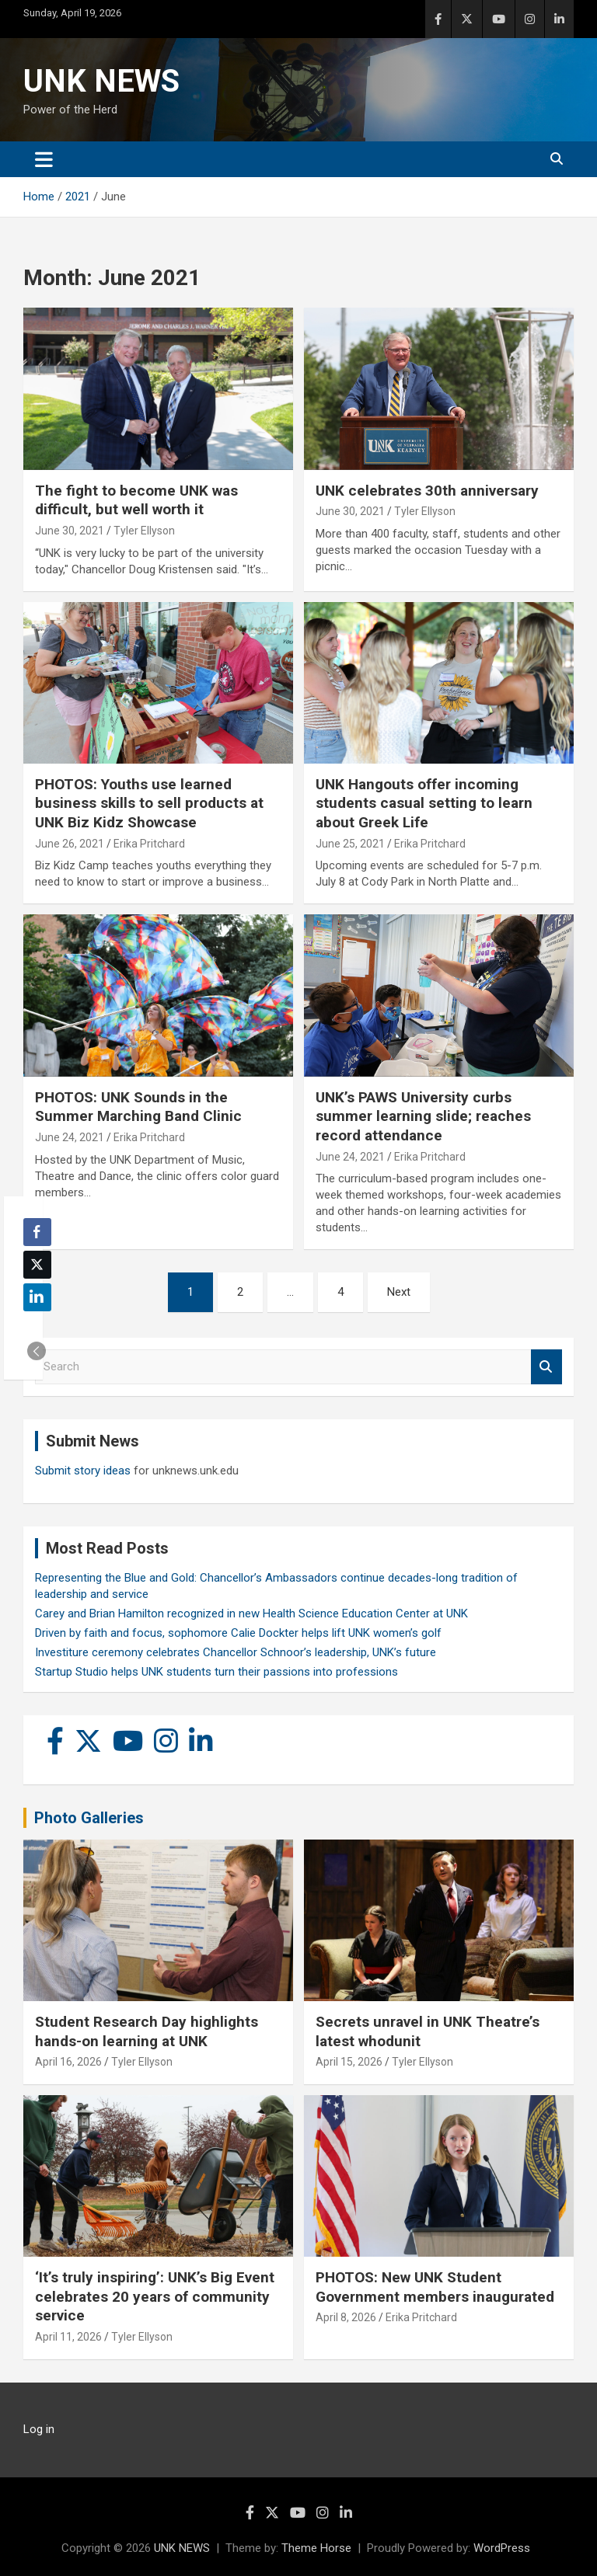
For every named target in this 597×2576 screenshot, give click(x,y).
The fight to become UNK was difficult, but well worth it (136, 500)
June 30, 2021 (69, 530)
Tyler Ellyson (144, 530)
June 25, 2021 (350, 843)
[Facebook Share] (37, 1232)
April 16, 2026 (68, 2062)
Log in (38, 2429)
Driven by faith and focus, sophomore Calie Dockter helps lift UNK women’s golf (238, 1633)
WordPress (501, 2548)
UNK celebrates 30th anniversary (427, 491)
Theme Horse (316, 2548)
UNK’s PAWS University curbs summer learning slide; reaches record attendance (423, 1116)
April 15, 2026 (349, 2062)
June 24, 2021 (69, 1137)
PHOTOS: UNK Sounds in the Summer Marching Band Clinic (138, 1107)
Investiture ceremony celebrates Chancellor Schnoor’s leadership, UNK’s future (235, 1652)
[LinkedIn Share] (37, 1297)
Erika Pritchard (149, 843)
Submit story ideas (83, 1471)
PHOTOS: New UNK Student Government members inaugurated (435, 2287)
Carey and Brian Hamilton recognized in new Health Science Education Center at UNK (251, 1613)
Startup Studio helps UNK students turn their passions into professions (216, 1672)
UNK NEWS (101, 81)
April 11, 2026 (68, 2337)
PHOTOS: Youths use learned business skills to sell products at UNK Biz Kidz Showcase (149, 803)
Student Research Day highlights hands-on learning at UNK (146, 2031)
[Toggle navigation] (44, 159)
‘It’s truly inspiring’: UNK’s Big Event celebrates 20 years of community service (154, 2296)
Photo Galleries (89, 1817)
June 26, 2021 (69, 843)
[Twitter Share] (37, 1265)
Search (546, 1366)
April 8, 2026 (346, 2317)
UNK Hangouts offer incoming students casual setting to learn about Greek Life (424, 803)
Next (398, 1292)
